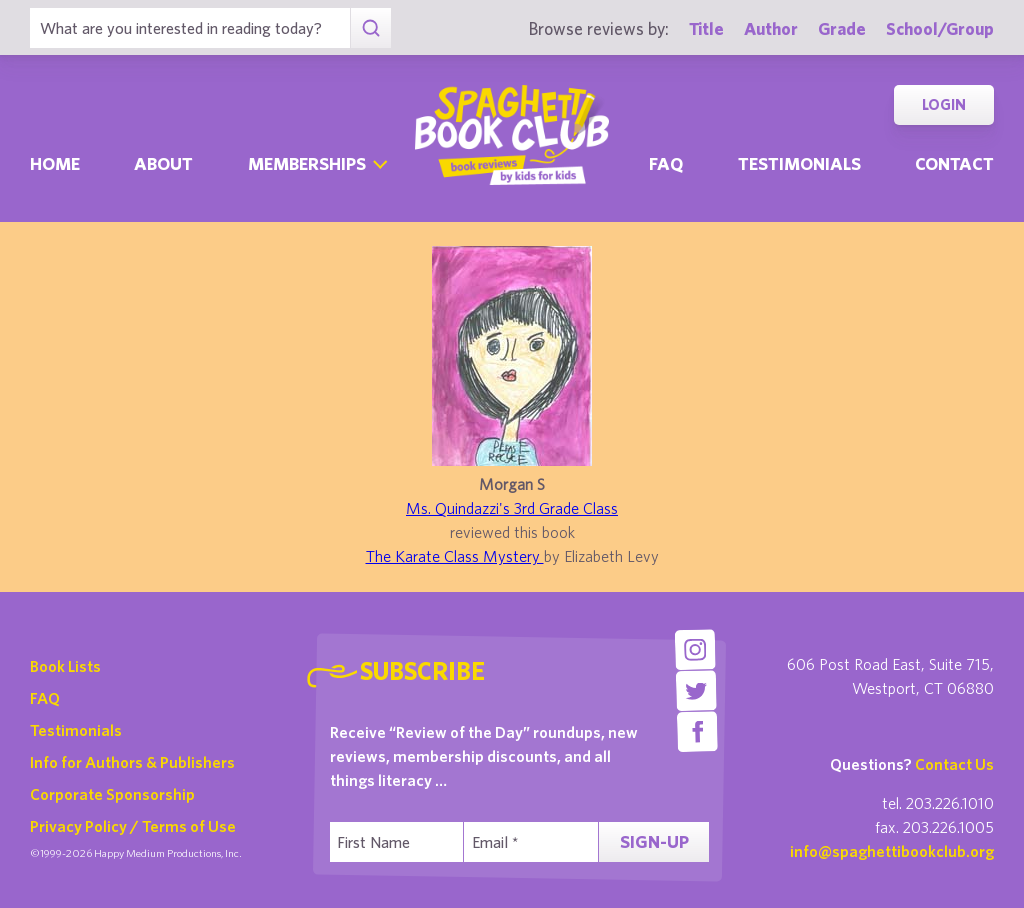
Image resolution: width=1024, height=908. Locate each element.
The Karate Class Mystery (455, 556)
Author (771, 28)
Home (55, 163)
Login (944, 104)
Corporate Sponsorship (112, 794)
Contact (954, 163)
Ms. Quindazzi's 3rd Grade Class (512, 508)
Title (706, 28)
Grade (842, 28)
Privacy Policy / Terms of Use (133, 826)
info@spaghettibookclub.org (892, 851)
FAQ (45, 698)
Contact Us (954, 764)
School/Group (940, 28)
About (163, 163)
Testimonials (799, 163)
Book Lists (65, 666)
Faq (666, 163)
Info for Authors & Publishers (132, 762)
